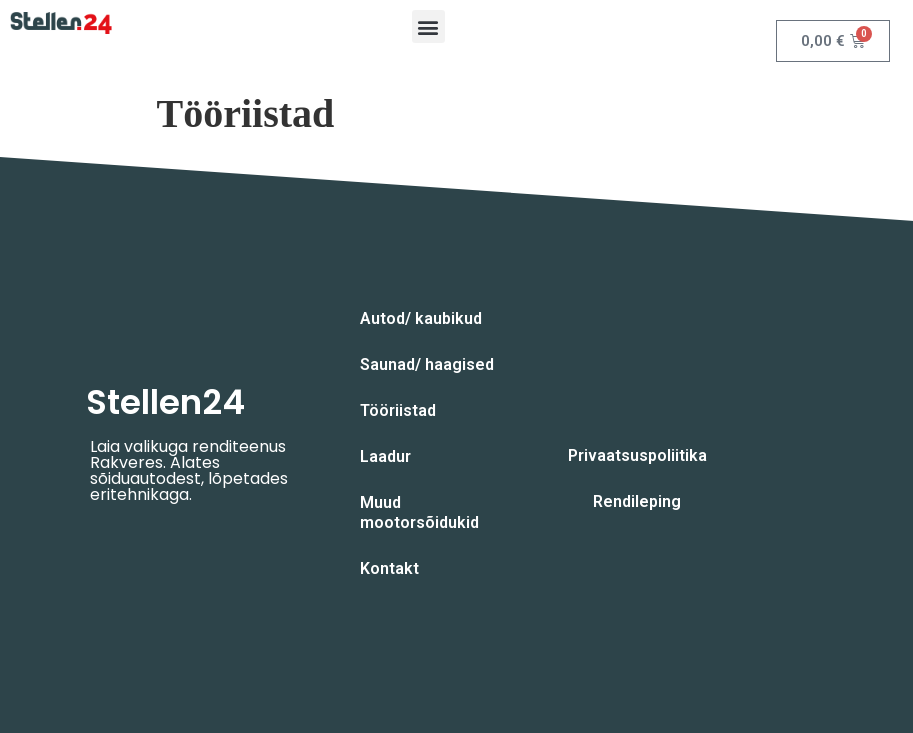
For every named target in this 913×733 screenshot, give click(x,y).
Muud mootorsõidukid (419, 512)
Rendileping (637, 501)
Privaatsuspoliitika (637, 455)
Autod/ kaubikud (421, 318)
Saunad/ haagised (427, 364)
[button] (428, 26)
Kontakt (389, 568)
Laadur (385, 456)
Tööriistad (398, 410)
